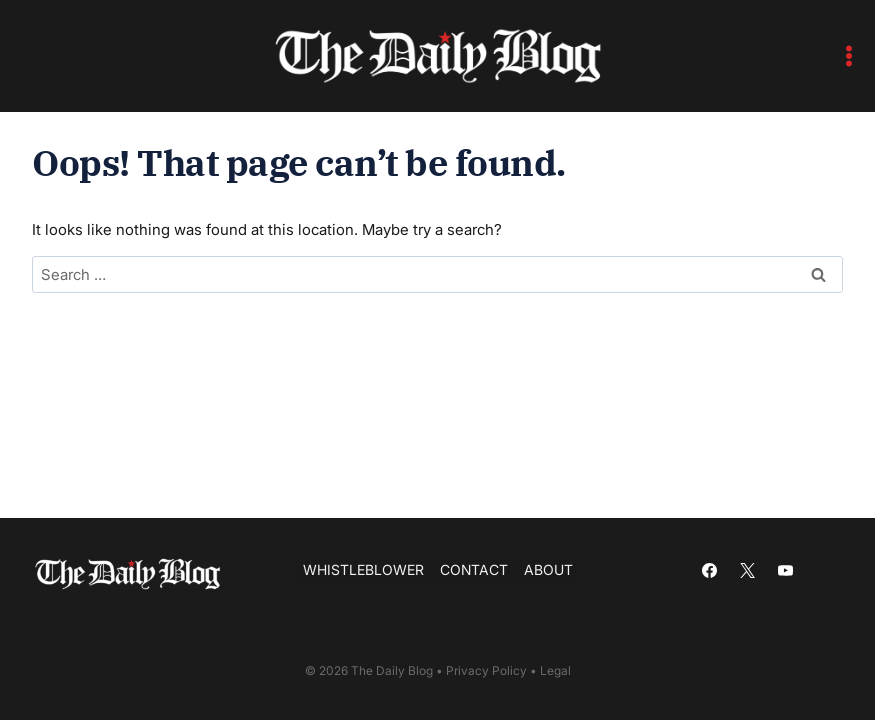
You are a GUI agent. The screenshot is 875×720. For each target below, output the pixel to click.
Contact (474, 569)
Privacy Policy (486, 670)
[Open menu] (849, 55)
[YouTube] (786, 570)
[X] (748, 570)
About (548, 569)
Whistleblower (363, 569)
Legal (555, 670)
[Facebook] (710, 570)
